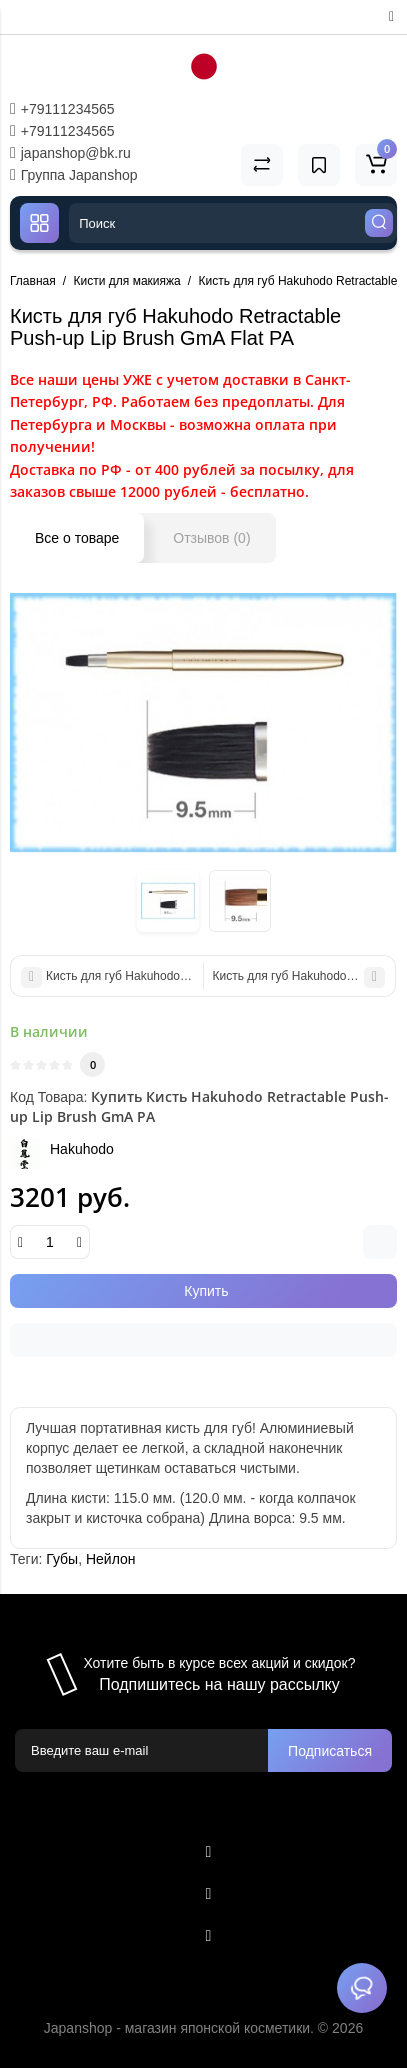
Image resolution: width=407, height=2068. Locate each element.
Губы (62, 1559)
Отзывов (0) (211, 538)
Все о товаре (77, 538)
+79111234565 (62, 109)
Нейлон (111, 1559)
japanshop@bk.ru (70, 153)
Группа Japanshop (74, 175)
